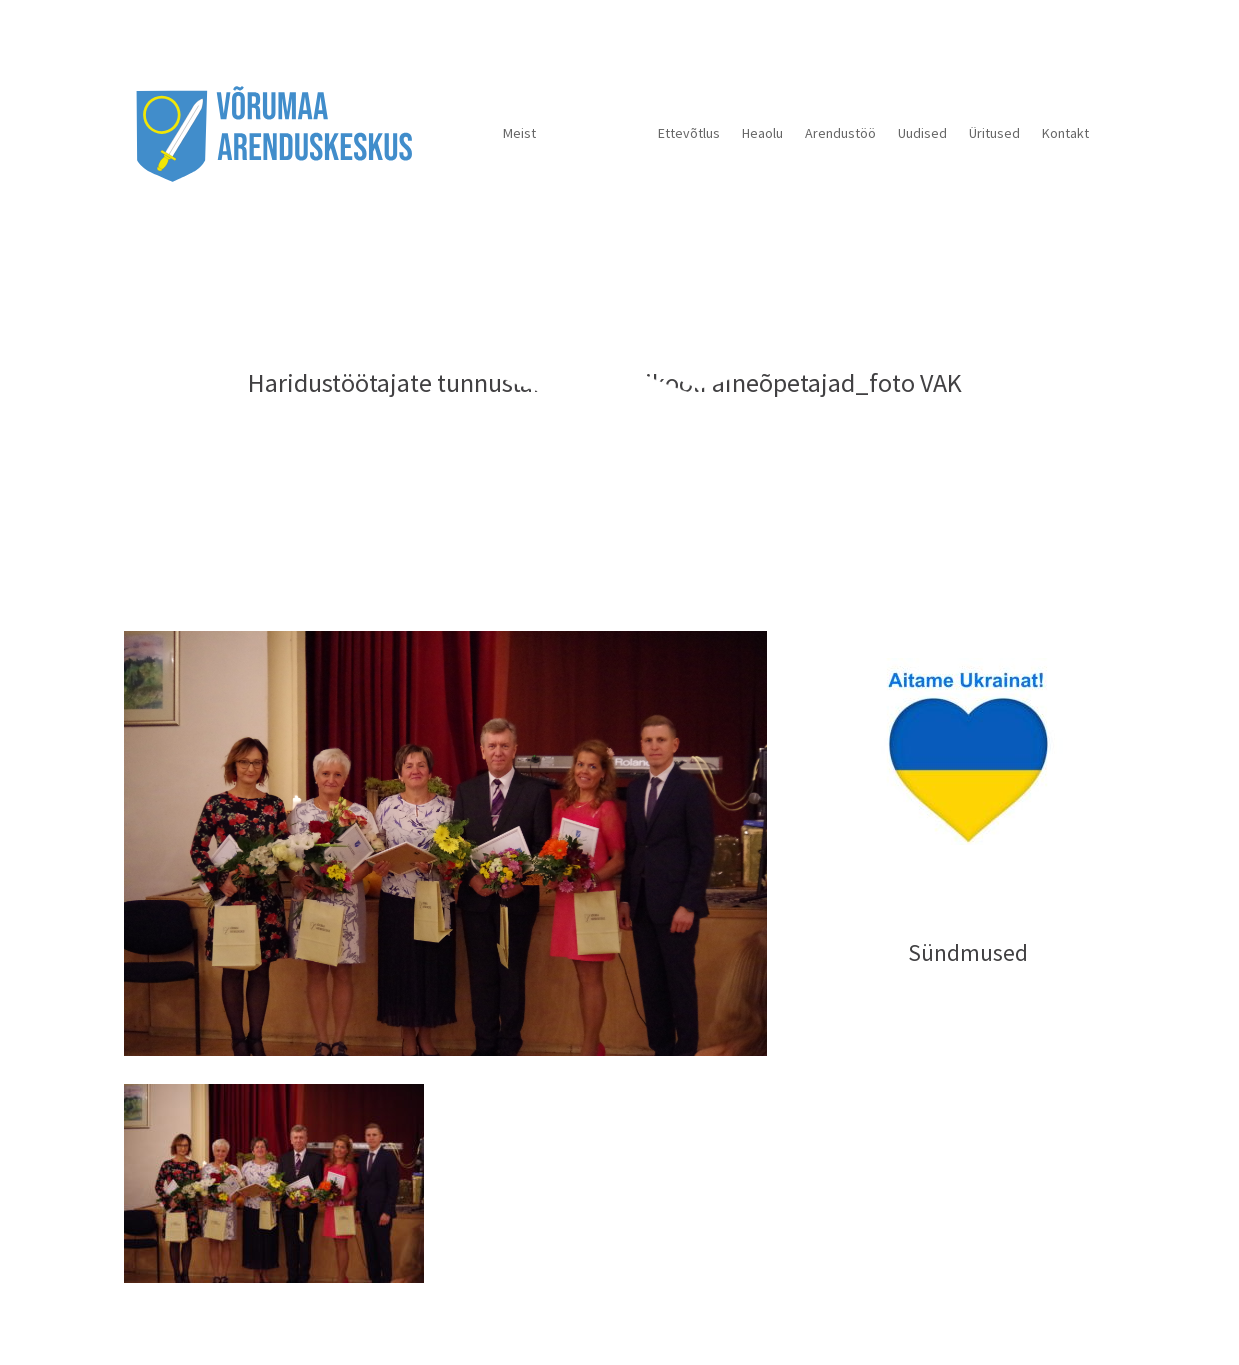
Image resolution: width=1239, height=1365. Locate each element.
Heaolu (762, 133)
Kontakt (1065, 133)
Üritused (994, 133)
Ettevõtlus (689, 133)
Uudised (922, 133)
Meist (519, 133)
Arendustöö (840, 133)
